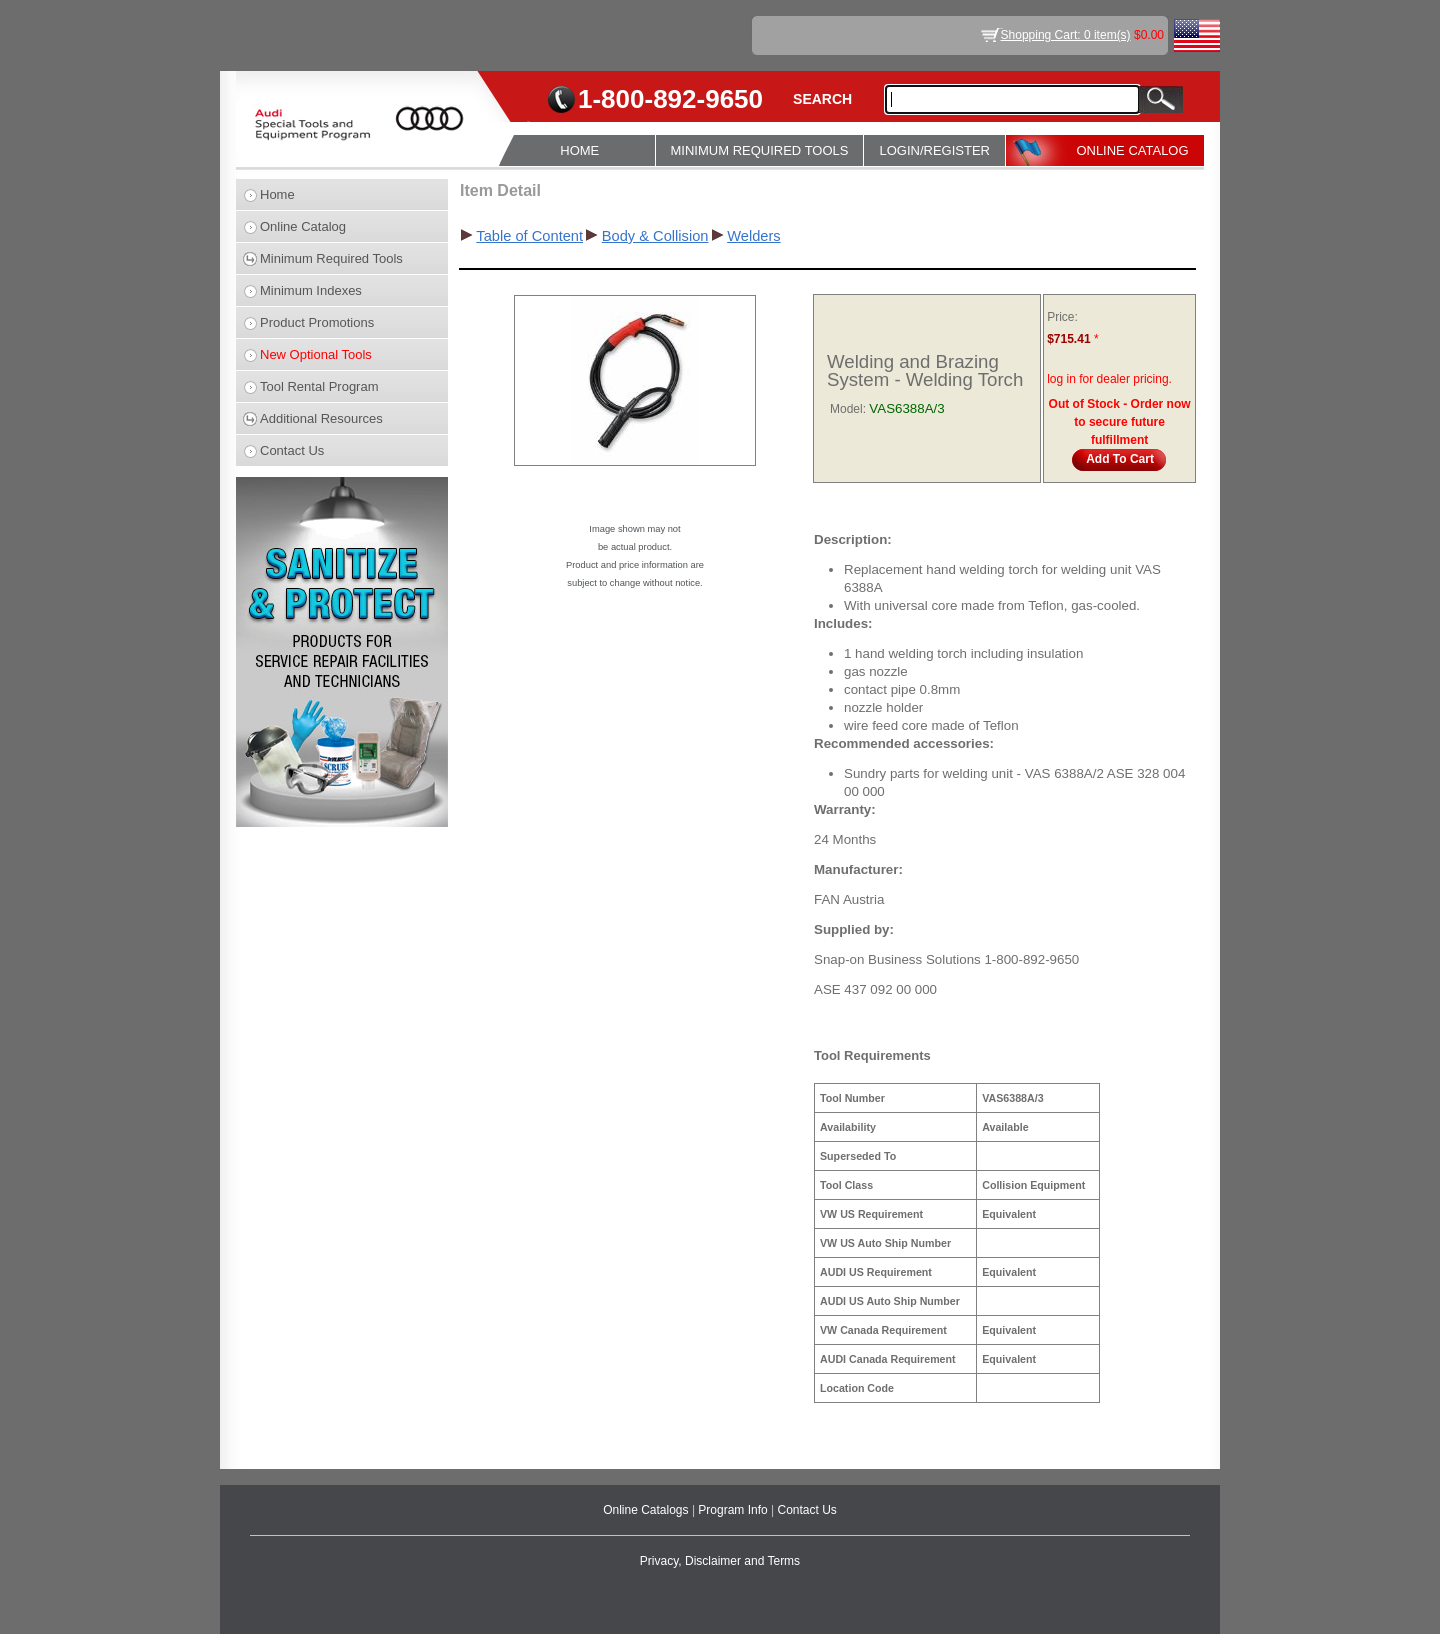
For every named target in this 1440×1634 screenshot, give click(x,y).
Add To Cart (1120, 459)
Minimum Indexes (311, 290)
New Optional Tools (316, 354)
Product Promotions (317, 322)
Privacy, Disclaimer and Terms (720, 1561)
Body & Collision (655, 236)
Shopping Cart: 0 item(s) (1066, 35)
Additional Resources (321, 418)
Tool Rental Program (319, 386)
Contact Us (292, 450)
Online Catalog (303, 226)
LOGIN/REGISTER (934, 150)
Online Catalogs (647, 1510)
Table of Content (529, 236)
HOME (579, 150)
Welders (754, 236)
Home (277, 194)
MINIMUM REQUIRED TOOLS (760, 150)
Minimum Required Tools (331, 258)
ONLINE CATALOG (1132, 150)
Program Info (734, 1510)
